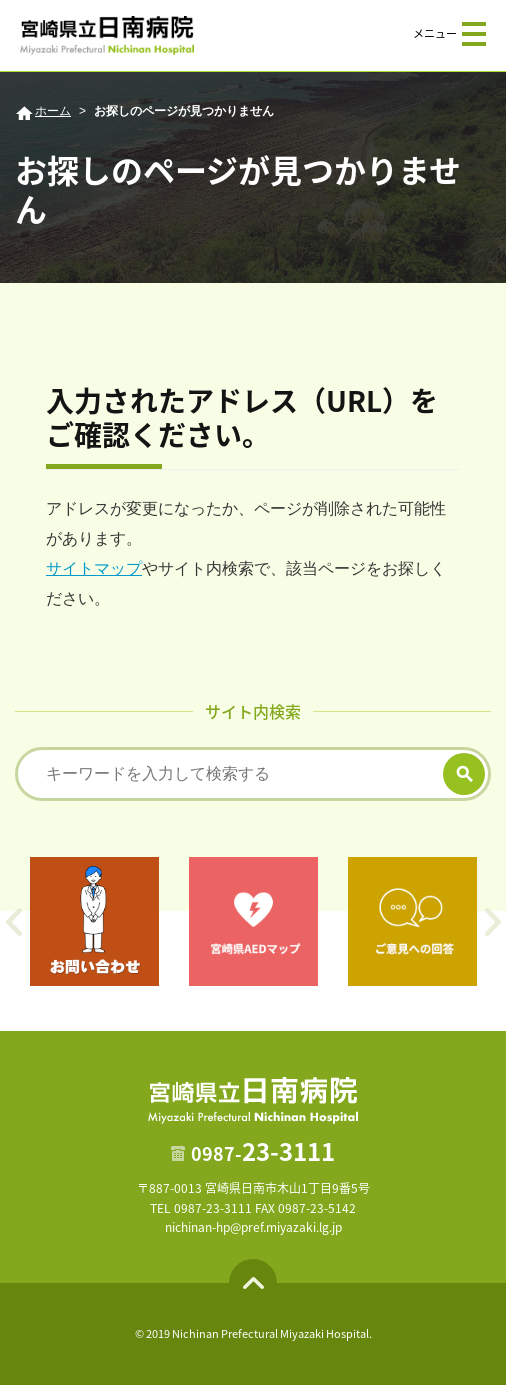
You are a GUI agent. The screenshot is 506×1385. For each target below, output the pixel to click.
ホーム (53, 111)
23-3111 (263, 1151)
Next (492, 922)
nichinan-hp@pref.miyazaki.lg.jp (253, 1227)
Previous (13, 922)
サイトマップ (94, 568)
